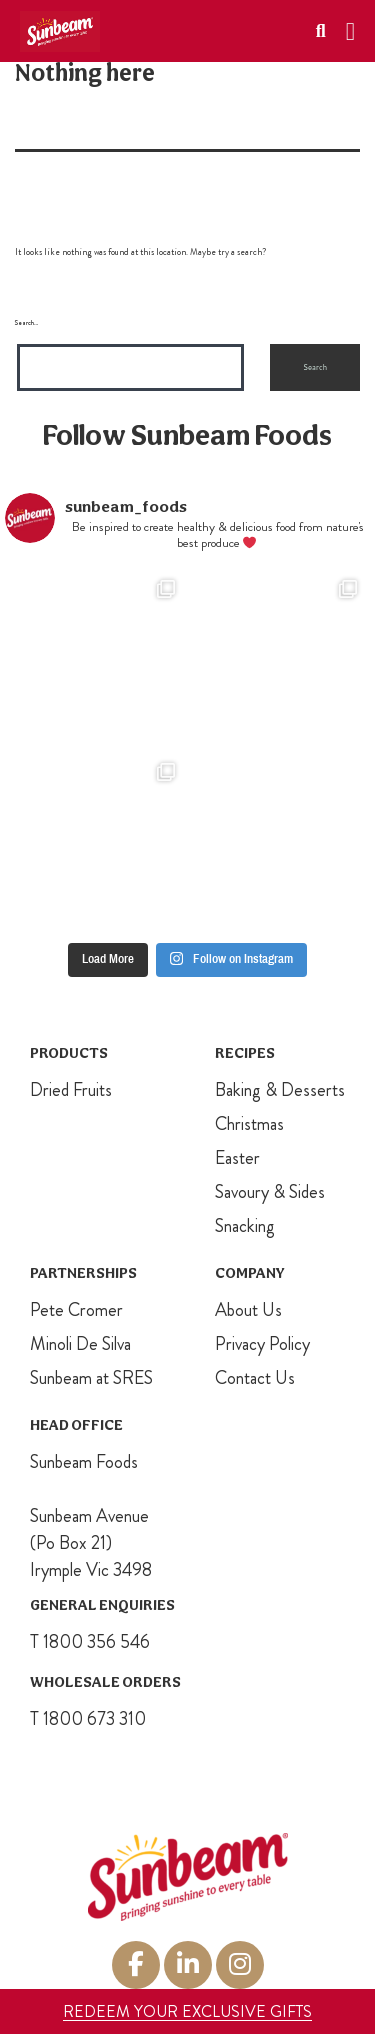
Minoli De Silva (80, 1344)
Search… (26, 323)
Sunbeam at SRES (91, 1378)
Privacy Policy (262, 1344)
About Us (248, 1310)
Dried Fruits (71, 1090)
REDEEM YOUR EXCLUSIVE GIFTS (187, 2011)
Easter (237, 1158)
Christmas (249, 1124)
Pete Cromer (76, 1310)
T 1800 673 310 (88, 1719)
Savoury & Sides (270, 1192)
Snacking (245, 1226)
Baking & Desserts (280, 1090)
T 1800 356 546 (90, 1642)
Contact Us (255, 1378)
